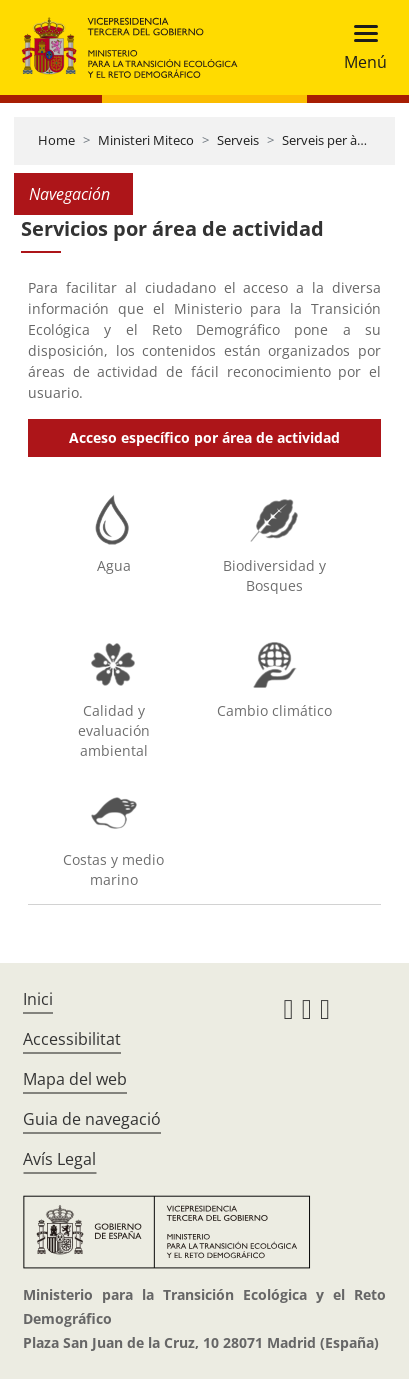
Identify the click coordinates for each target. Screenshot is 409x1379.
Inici (38, 999)
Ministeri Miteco (146, 140)
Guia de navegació (92, 1119)
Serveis (238, 140)
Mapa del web (75, 1079)
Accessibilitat (72, 1039)
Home (56, 140)
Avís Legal (59, 1159)
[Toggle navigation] (359, 47)
